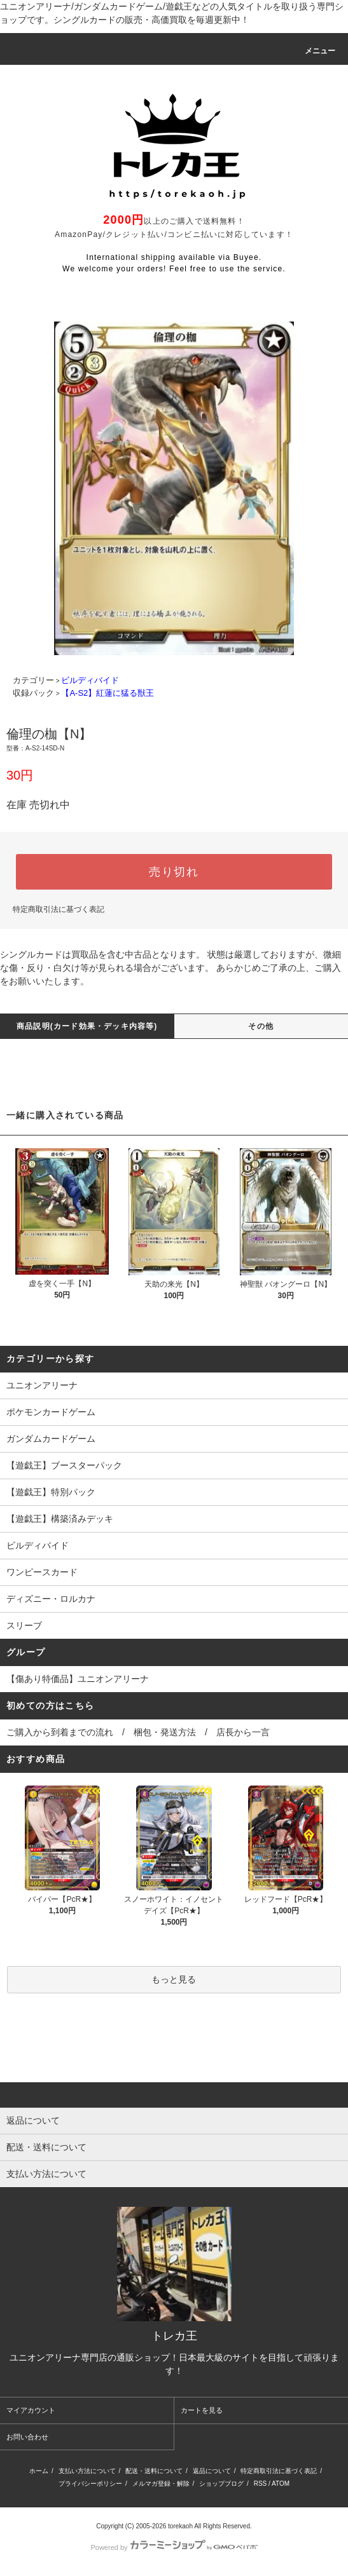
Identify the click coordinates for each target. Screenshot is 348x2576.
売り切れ (174, 871)
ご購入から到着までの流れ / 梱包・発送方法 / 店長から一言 (138, 1732)
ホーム (38, 2470)
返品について (212, 2470)
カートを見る (202, 2410)
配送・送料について (154, 2470)
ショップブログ (221, 2483)
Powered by (173, 2547)
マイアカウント (30, 2410)
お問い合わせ (27, 2437)
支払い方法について (87, 2470)
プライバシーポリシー (90, 2483)
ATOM (280, 2483)
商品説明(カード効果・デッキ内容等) (87, 1026)
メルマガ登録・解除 (161, 2483)
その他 (261, 1026)
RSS (260, 2483)
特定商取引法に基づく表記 (58, 909)
